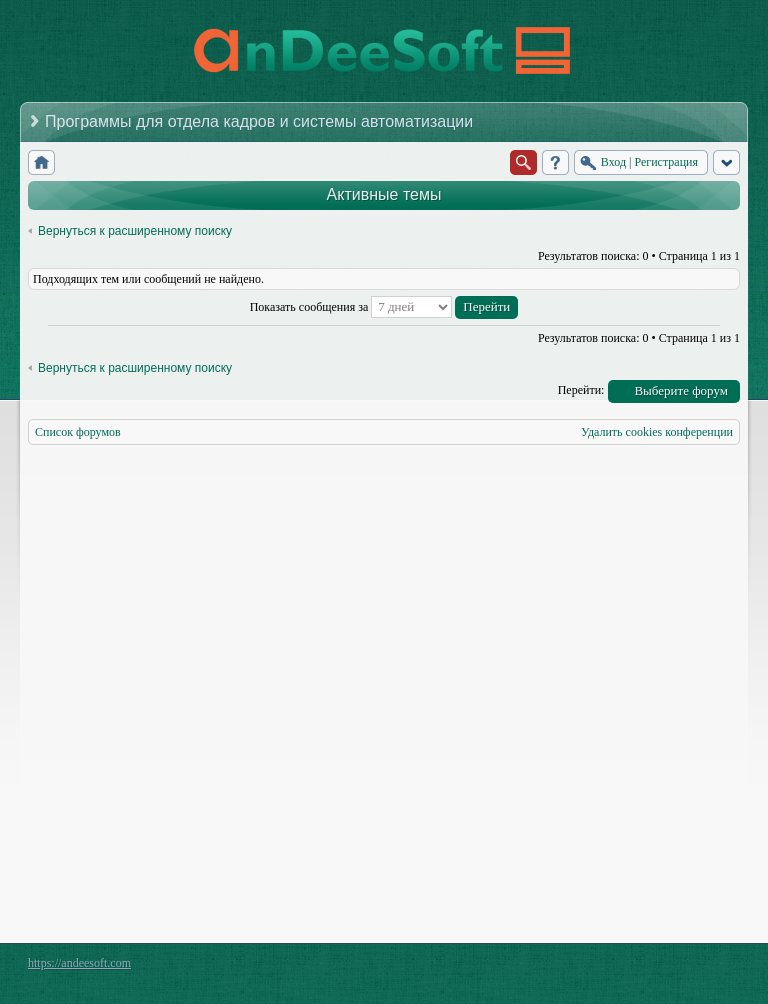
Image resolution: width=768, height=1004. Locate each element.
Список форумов (78, 432)
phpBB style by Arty (650, 968)
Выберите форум (681, 390)
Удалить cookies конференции (657, 432)
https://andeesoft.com (79, 963)
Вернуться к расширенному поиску (135, 231)
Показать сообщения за (384, 307)
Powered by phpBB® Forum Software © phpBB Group (710, 968)
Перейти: (581, 390)
